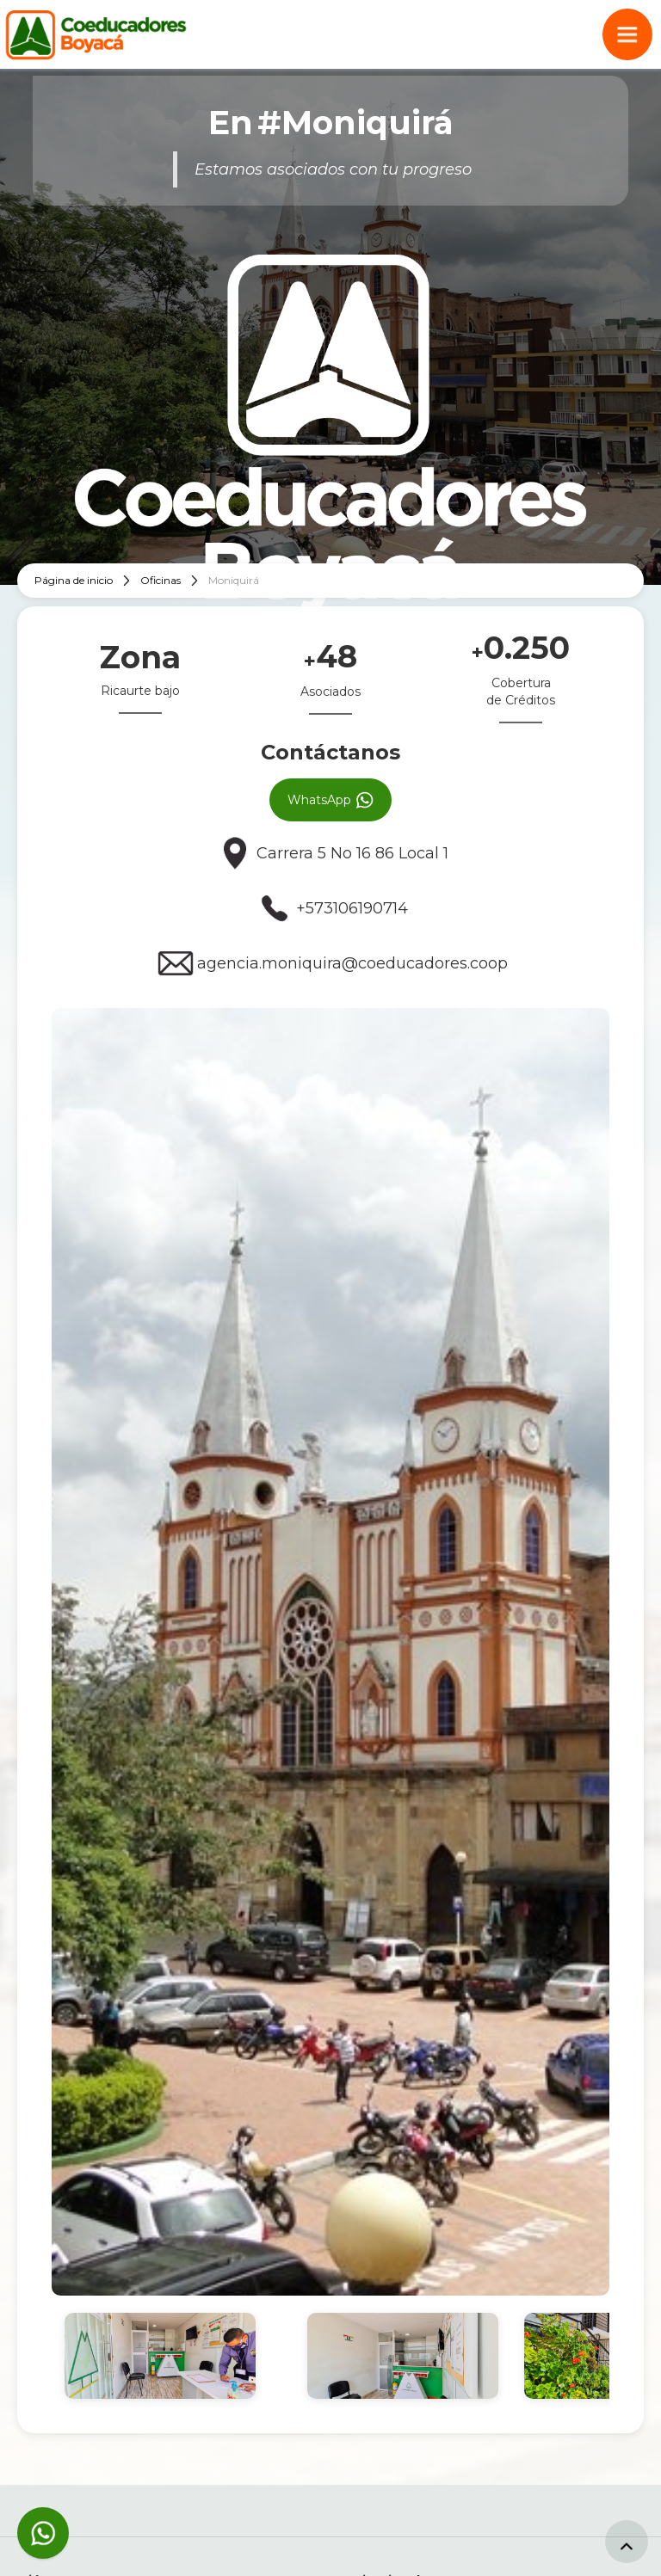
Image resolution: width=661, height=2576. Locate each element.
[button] (627, 34)
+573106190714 (352, 908)
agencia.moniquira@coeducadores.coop (352, 963)
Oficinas (160, 580)
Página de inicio (73, 580)
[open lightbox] (330, 1652)
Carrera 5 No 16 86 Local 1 (352, 853)
